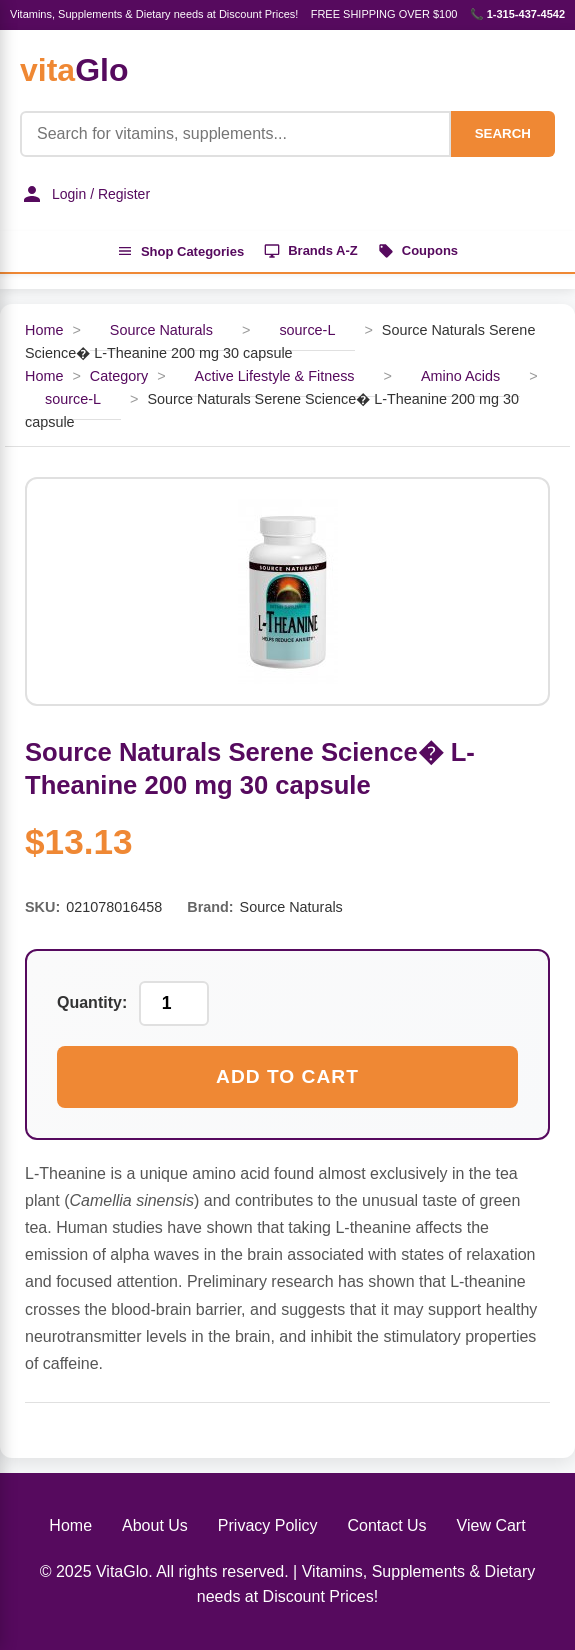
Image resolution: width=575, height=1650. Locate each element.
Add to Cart (287, 1076)
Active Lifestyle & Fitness (275, 376)
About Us (155, 1525)
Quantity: (92, 1002)
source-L (307, 330)
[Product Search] (235, 134)
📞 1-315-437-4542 (517, 14)
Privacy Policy (268, 1525)
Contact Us (386, 1525)
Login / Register (85, 194)
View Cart (491, 1525)
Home (44, 330)
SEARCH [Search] (503, 133)
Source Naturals (161, 330)
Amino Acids (460, 376)
